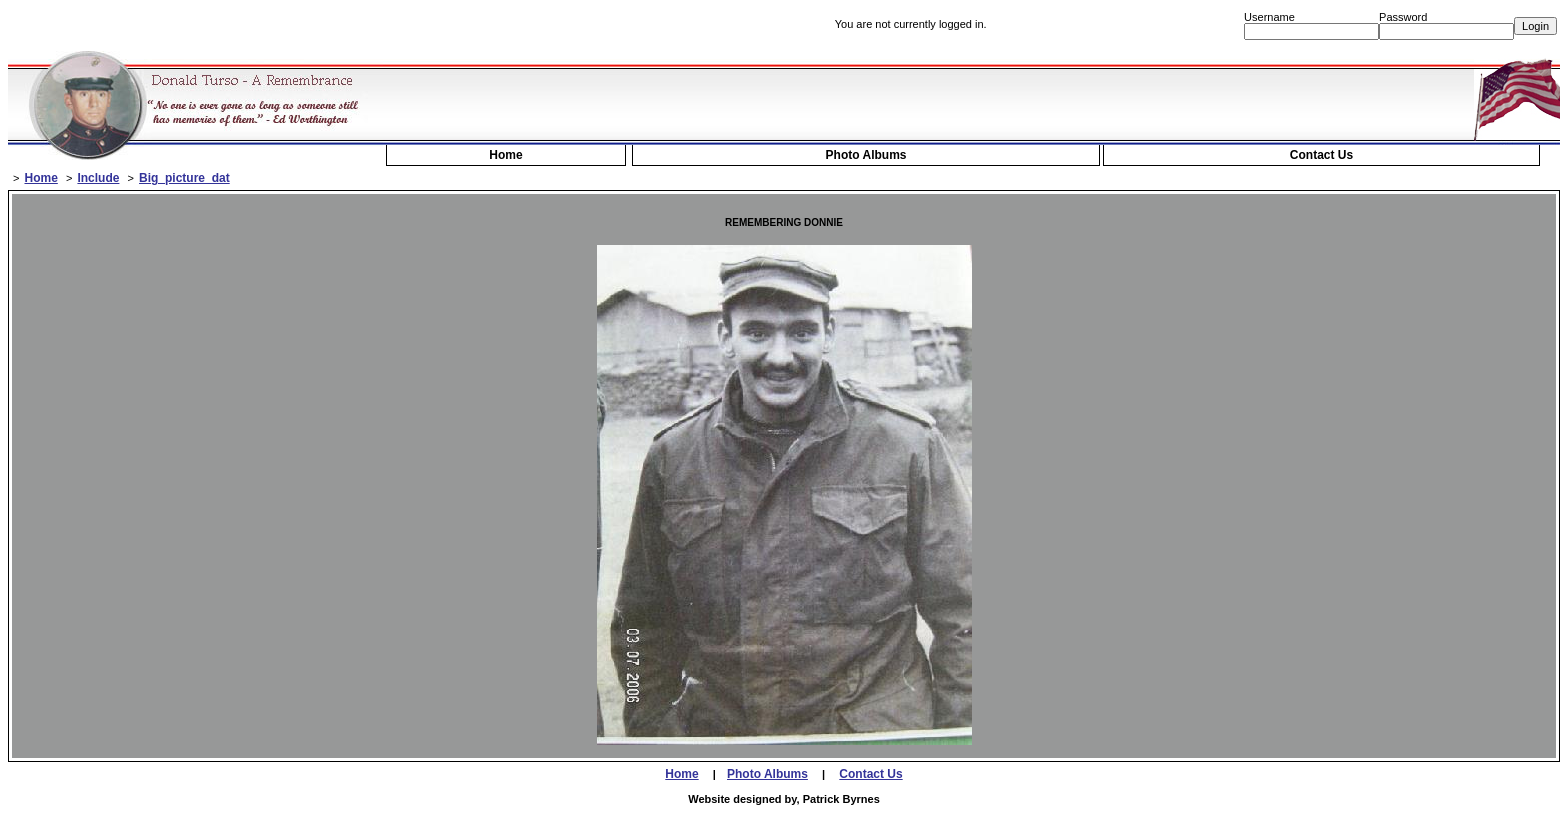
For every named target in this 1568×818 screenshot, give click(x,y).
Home (505, 155)
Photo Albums (866, 155)
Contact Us (1321, 155)
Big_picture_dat (184, 178)
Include (98, 178)
